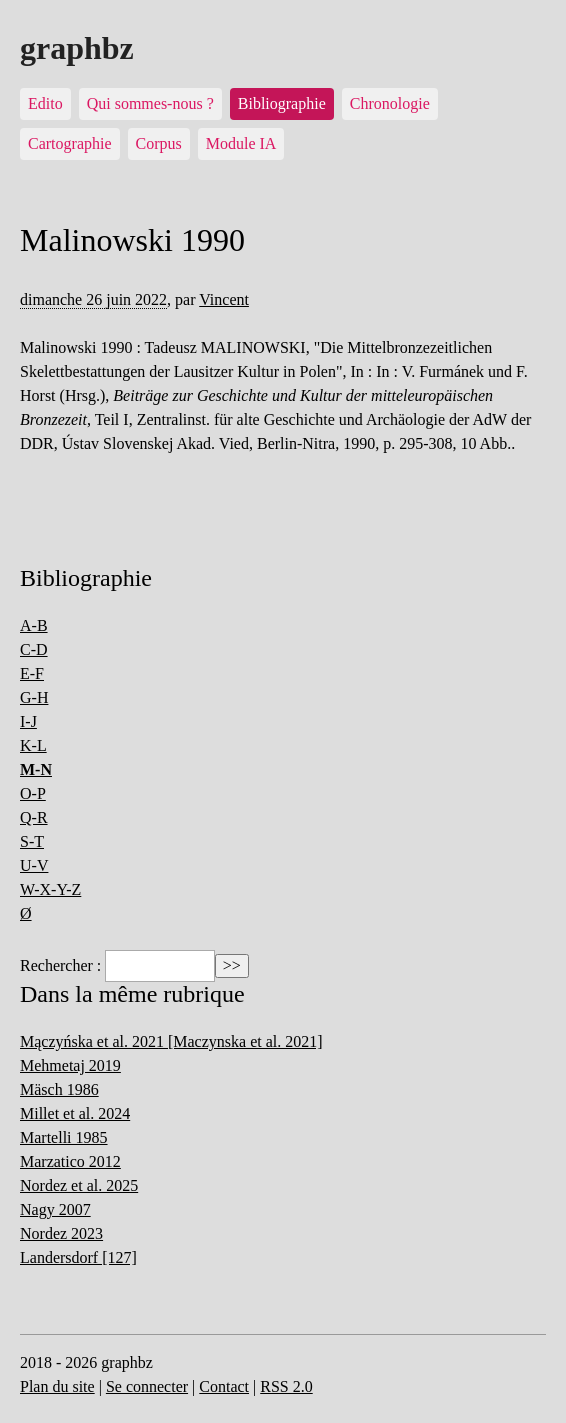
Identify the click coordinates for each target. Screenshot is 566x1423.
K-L (33, 745)
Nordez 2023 (61, 1233)
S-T (32, 841)
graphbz (77, 48)
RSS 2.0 (286, 1386)
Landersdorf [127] (78, 1257)
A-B (34, 625)
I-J (28, 721)
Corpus (159, 143)
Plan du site (57, 1386)
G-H (34, 697)
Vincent (224, 299)
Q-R (34, 817)
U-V (34, 865)
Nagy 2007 (55, 1209)
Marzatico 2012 (70, 1161)
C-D (34, 649)
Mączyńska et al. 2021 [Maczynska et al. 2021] (171, 1041)
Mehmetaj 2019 (70, 1065)
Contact (224, 1386)
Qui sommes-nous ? (150, 103)
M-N (36, 769)
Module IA (241, 143)
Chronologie (390, 103)
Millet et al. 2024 (75, 1113)
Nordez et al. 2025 (79, 1185)
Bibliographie (282, 103)
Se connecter (147, 1386)
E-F (32, 673)
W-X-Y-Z (50, 889)
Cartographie (70, 143)
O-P (33, 793)
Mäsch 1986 (59, 1089)
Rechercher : (60, 965)
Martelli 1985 (64, 1137)
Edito (45, 103)
